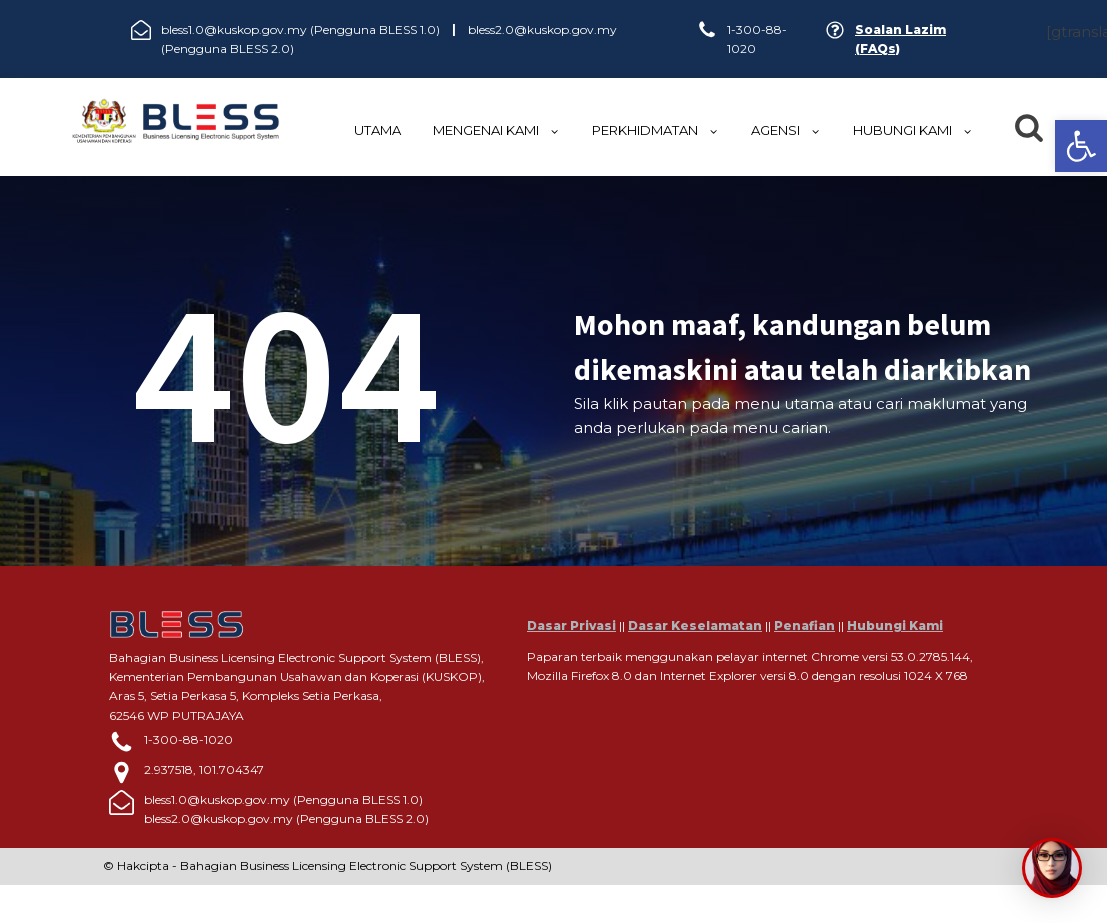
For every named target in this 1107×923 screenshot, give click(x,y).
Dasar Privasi (571, 625)
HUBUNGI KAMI (913, 130)
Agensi (786, 130)
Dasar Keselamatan (695, 625)
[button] (1081, 146)
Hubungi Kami (895, 625)
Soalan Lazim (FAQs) (900, 39)
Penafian (804, 625)
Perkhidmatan (655, 130)
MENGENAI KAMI (496, 130)
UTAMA (377, 130)
